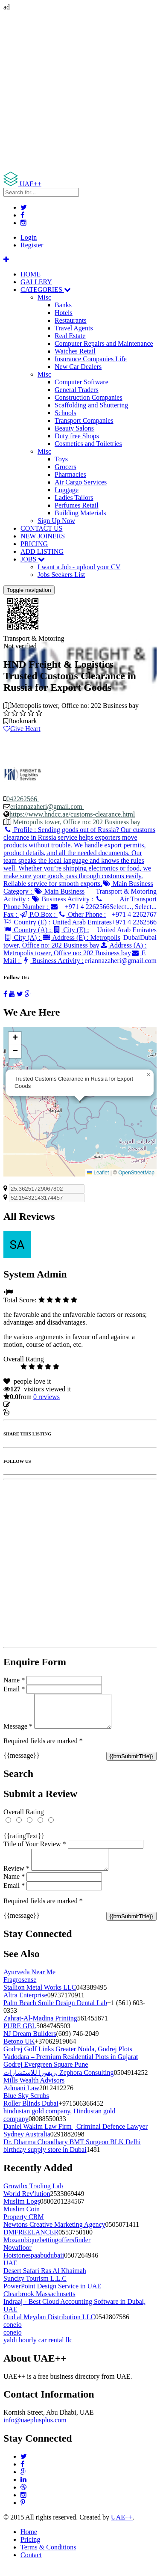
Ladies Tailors (74, 497)
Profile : (79, 856)
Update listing (31, 1404)
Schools (65, 412)
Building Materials (80, 513)
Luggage (67, 489)
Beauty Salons (74, 428)
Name (14, 1680)
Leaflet (98, 1173)
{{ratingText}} (23, 1842)
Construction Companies (88, 397)
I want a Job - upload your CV (79, 566)
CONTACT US (41, 528)
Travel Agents (74, 328)
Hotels (64, 312)
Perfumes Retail (77, 505)
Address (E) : (61, 941)
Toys (61, 459)
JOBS (32, 559)
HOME (30, 274)
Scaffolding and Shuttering (91, 405)
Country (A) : (28, 929)
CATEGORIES (45, 289)
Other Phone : (82, 914)
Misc (44, 297)
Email (14, 1689)
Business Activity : (63, 899)
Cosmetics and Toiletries (88, 443)
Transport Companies (84, 420)
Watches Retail (75, 351)
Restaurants (71, 320)
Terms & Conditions (48, 2557)
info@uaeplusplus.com (35, 2430)
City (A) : (22, 937)
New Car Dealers (78, 366)
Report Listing (29, 1412)
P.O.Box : (38, 914)
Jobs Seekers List (61, 574)
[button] (148, 1075)
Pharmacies (70, 474)
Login (28, 237)
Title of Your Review (34, 1850)
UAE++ (122, 2527)
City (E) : (71, 929)
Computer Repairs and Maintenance (104, 343)
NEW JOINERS (42, 536)
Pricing (30, 2549)
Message (17, 1732)
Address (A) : (75, 949)
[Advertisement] (80, 91)
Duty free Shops (77, 436)
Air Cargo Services (81, 482)
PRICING (34, 543)
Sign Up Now (56, 520)
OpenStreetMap (136, 1173)
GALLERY (36, 281)
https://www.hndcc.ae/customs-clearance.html (72, 814)
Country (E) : (26, 922)
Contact (31, 2565)
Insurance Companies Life (91, 358)
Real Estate (70, 335)
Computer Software (81, 382)
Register (31, 245)
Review (16, 1878)
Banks (63, 305)
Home (28, 2542)
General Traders (77, 389)
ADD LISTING (42, 551)
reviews (46, 1396)
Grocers (65, 466)
